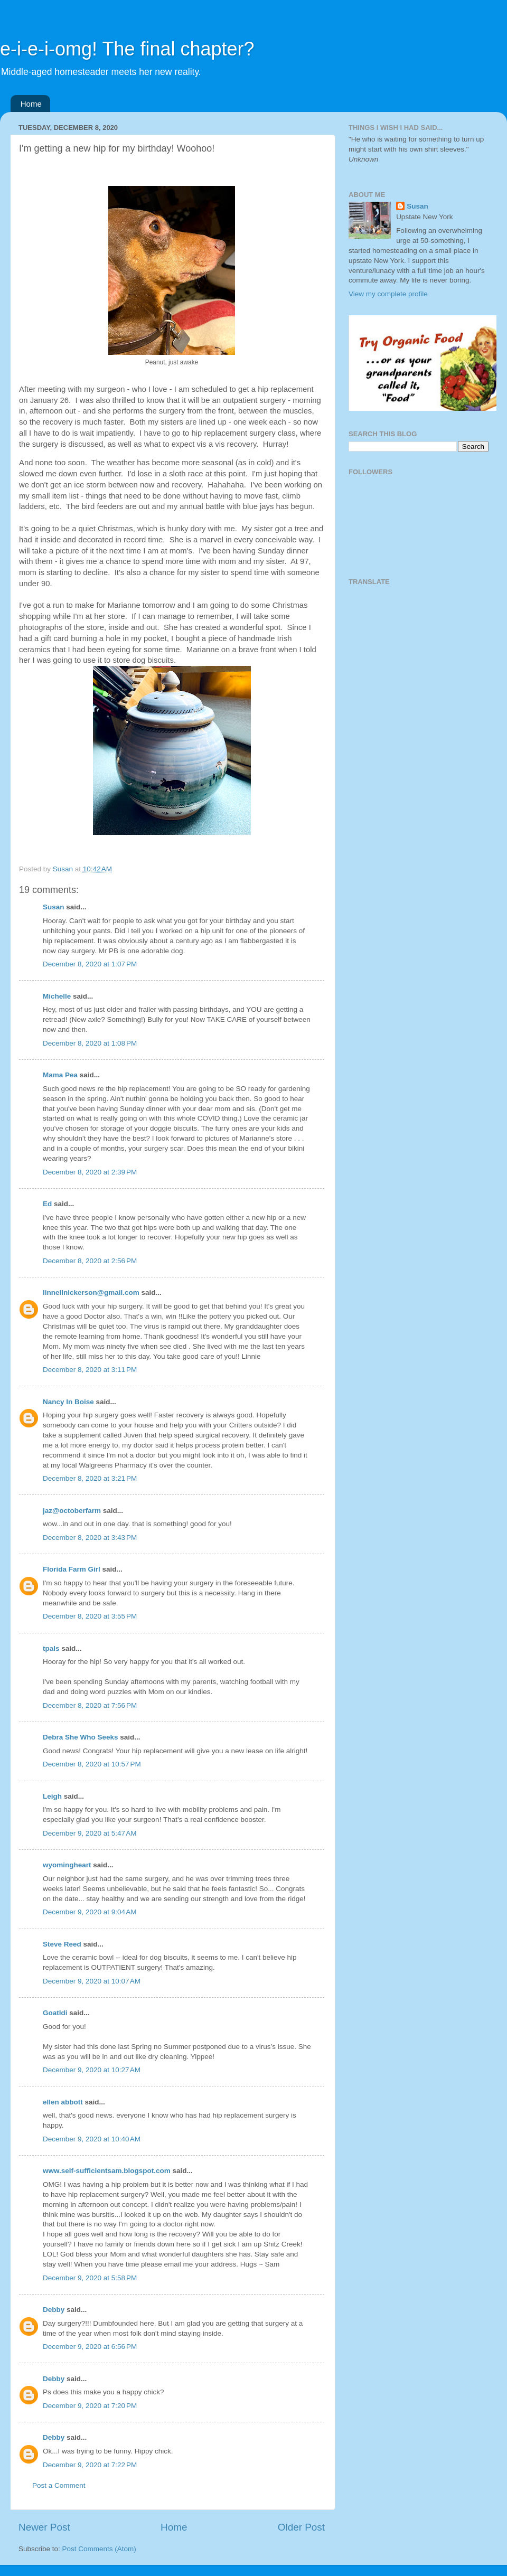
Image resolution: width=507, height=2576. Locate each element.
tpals (51, 1648)
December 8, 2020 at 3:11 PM (90, 1370)
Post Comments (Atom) (99, 2549)
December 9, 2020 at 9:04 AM (89, 1912)
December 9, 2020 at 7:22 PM (90, 2465)
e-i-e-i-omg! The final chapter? (127, 49)
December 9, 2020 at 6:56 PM (90, 2347)
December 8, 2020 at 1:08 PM (90, 1043)
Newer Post (44, 2527)
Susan (53, 907)
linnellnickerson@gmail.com (91, 1292)
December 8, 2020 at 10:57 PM (92, 1764)
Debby (53, 2310)
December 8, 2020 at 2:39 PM (90, 1172)
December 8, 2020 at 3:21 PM (90, 1478)
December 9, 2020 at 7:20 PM (90, 2406)
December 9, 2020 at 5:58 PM (90, 2278)
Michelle (57, 996)
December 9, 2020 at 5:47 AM (89, 1833)
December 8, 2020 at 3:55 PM (90, 1616)
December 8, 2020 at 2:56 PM (90, 1261)
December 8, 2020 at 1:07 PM (90, 964)
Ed (47, 1204)
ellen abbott (63, 2102)
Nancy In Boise (68, 1402)
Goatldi (55, 2013)
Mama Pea (60, 1075)
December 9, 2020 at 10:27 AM (91, 2070)
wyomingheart (67, 1865)
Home (31, 103)
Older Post (301, 2527)
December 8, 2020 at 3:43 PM (90, 1537)
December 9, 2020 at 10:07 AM (91, 1981)
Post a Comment (59, 2485)
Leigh (52, 1796)
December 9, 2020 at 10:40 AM (91, 2139)
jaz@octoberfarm (72, 1511)
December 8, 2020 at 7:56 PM (90, 1705)
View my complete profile (388, 294)
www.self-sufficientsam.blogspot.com (107, 2171)
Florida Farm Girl (71, 1569)
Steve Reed (62, 1944)
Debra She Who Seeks (80, 1737)
